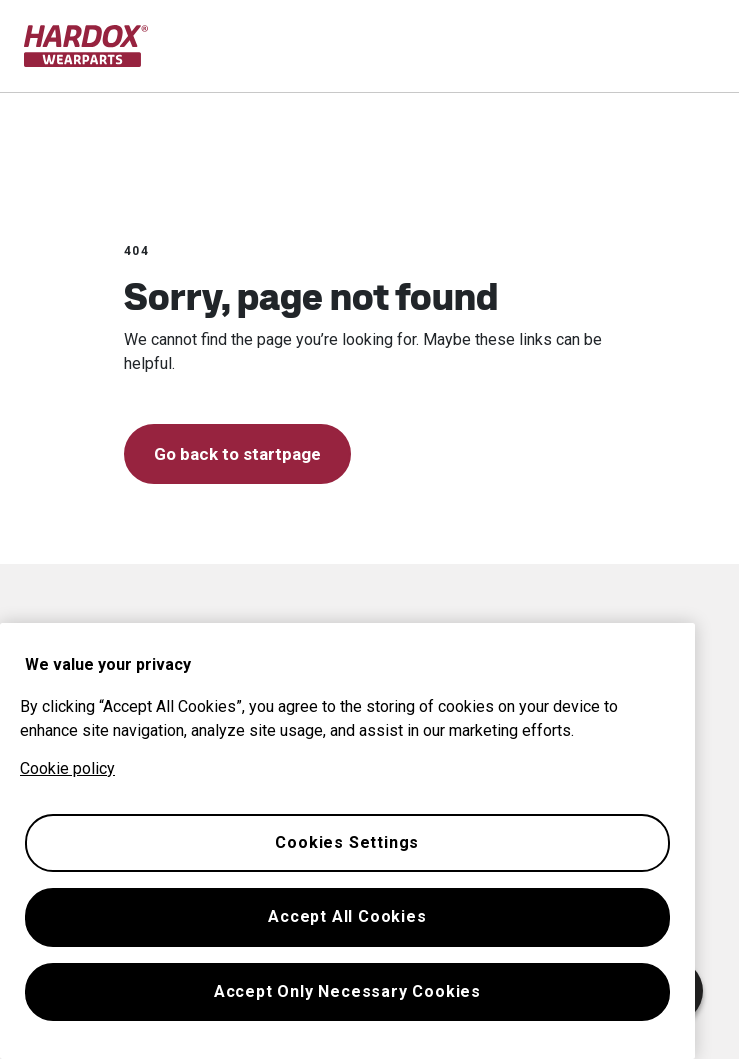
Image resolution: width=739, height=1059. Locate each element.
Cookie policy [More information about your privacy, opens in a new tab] (67, 768)
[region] (347, 841)
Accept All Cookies (347, 916)
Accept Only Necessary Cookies (347, 991)
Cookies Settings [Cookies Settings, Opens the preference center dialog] (347, 842)
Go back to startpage (237, 454)
